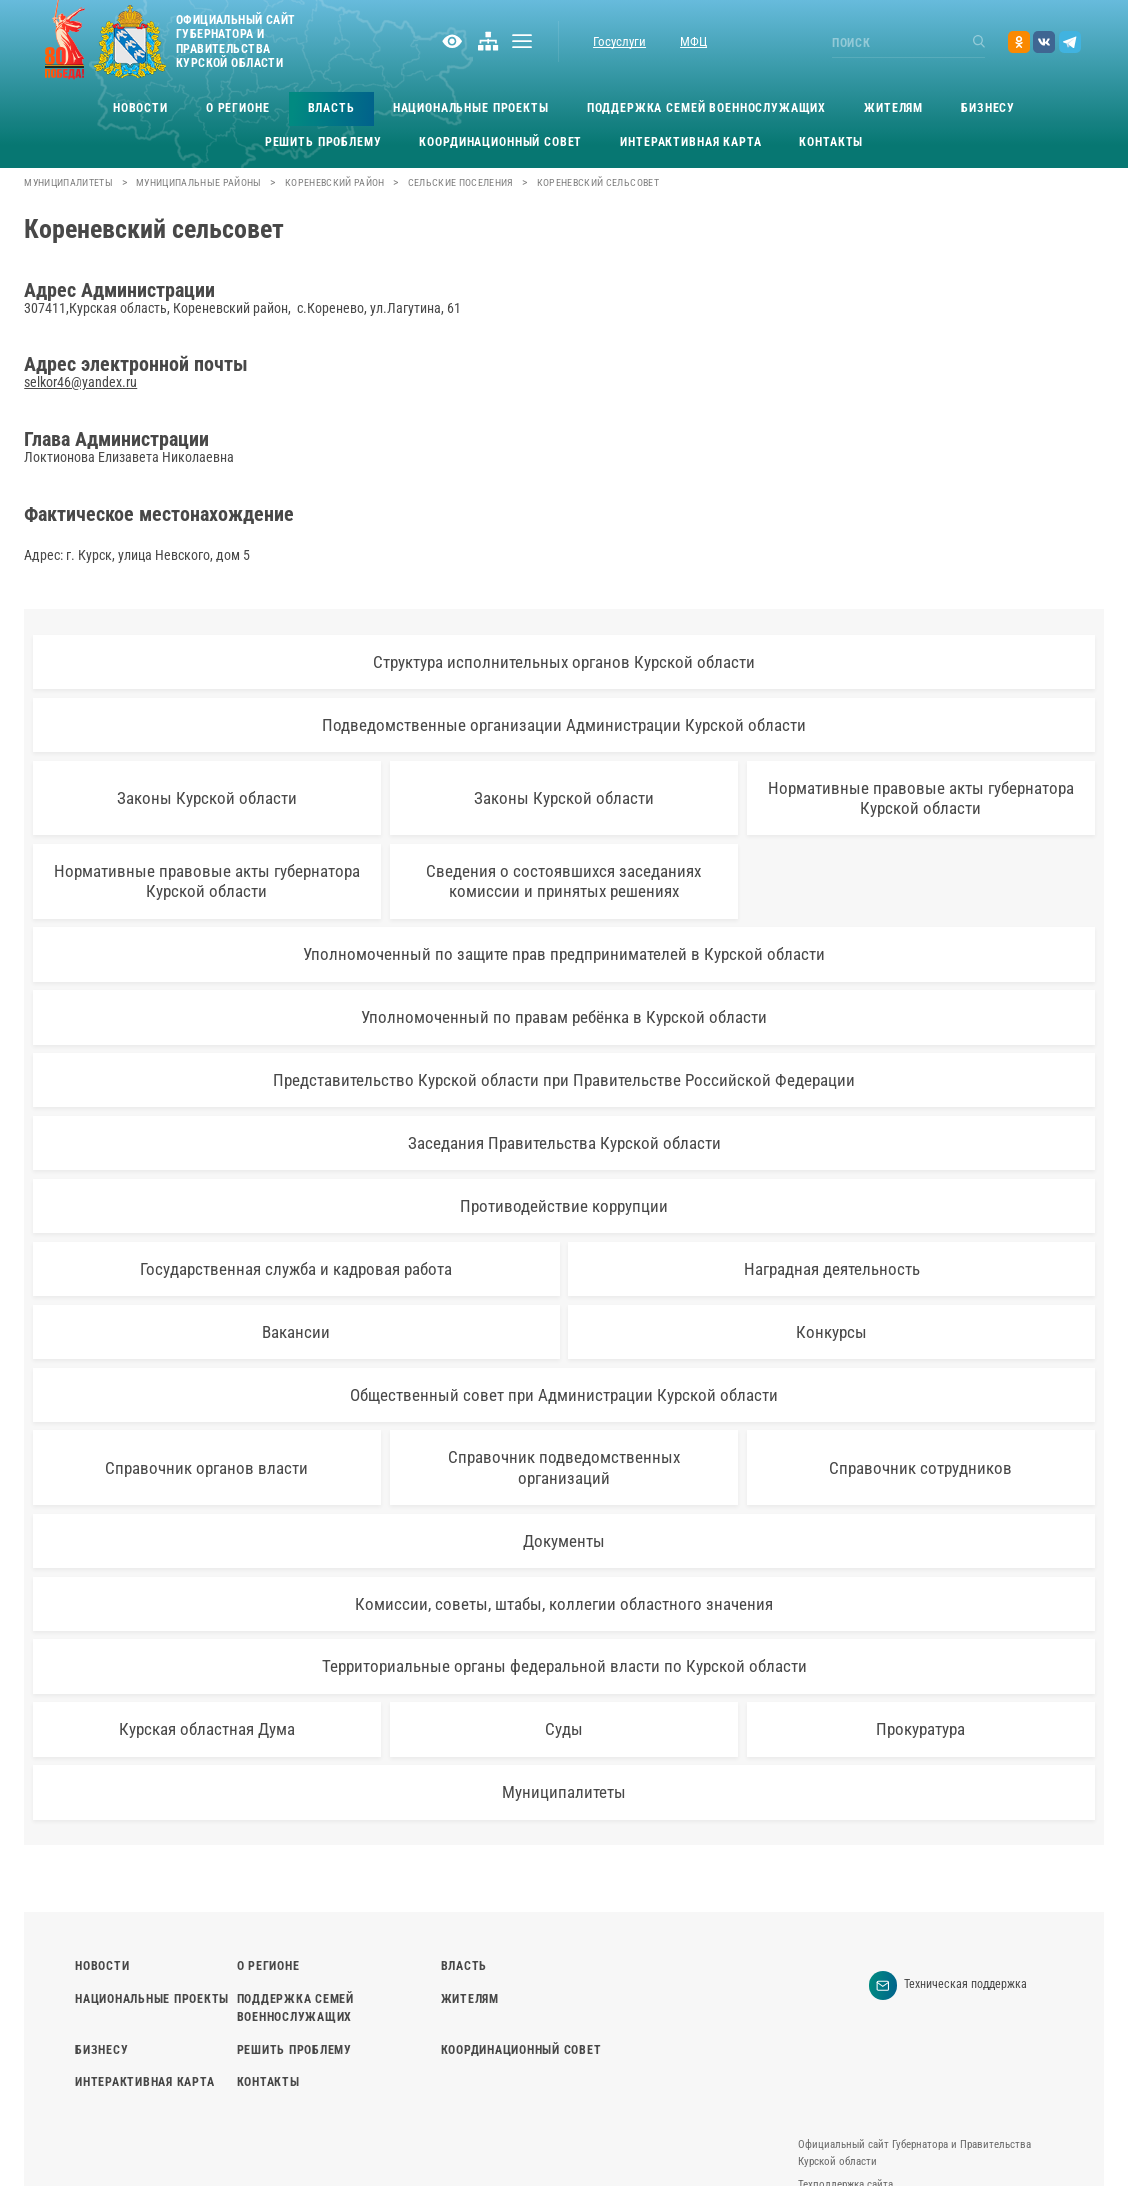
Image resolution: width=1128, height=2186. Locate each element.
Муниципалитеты (68, 182)
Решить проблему (323, 142)
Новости (140, 108)
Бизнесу (988, 108)
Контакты (831, 142)
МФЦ (693, 41)
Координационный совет (500, 142)
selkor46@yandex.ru (80, 382)
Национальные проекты (471, 108)
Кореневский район (335, 182)
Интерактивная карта (690, 142)
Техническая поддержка (948, 1985)
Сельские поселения (461, 182)
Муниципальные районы (199, 182)
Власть (331, 108)
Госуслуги (619, 41)
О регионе (238, 108)
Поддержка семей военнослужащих (707, 108)
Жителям (893, 108)
